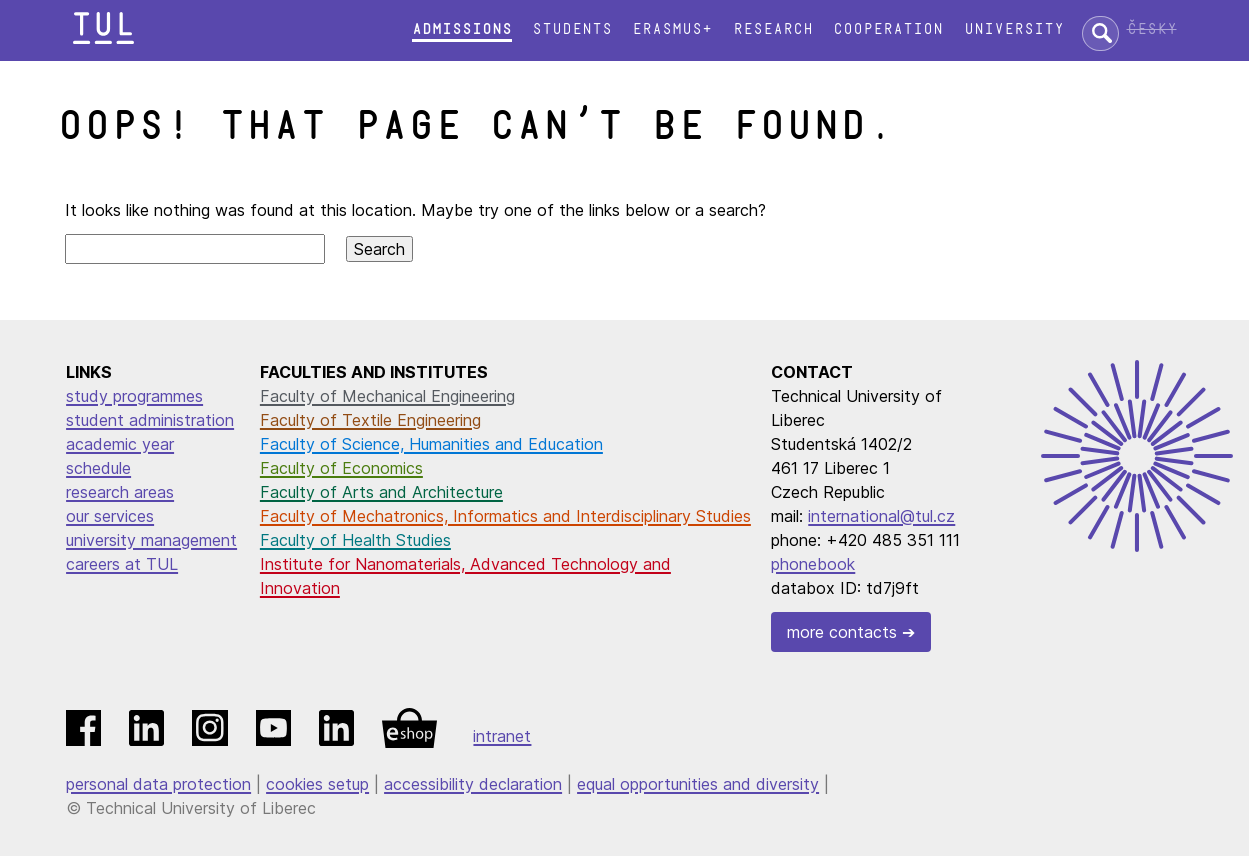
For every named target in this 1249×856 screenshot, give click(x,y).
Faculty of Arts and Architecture (381, 492)
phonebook (813, 564)
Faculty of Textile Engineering (370, 420)
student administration (150, 420)
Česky (1152, 29)
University (1014, 29)
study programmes (134, 396)
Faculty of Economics (341, 468)
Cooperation (888, 29)
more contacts (842, 632)
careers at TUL (122, 564)
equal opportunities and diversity (698, 784)
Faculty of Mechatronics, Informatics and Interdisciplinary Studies (505, 516)
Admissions (462, 29)
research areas (120, 492)
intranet (502, 736)
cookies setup (317, 784)
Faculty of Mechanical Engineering (387, 396)
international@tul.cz (881, 516)
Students (572, 29)
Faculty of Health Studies (355, 540)
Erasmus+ (672, 29)
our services (110, 516)
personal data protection (158, 784)
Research (773, 29)
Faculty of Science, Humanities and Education (431, 444)
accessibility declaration (473, 784)
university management (151, 540)
